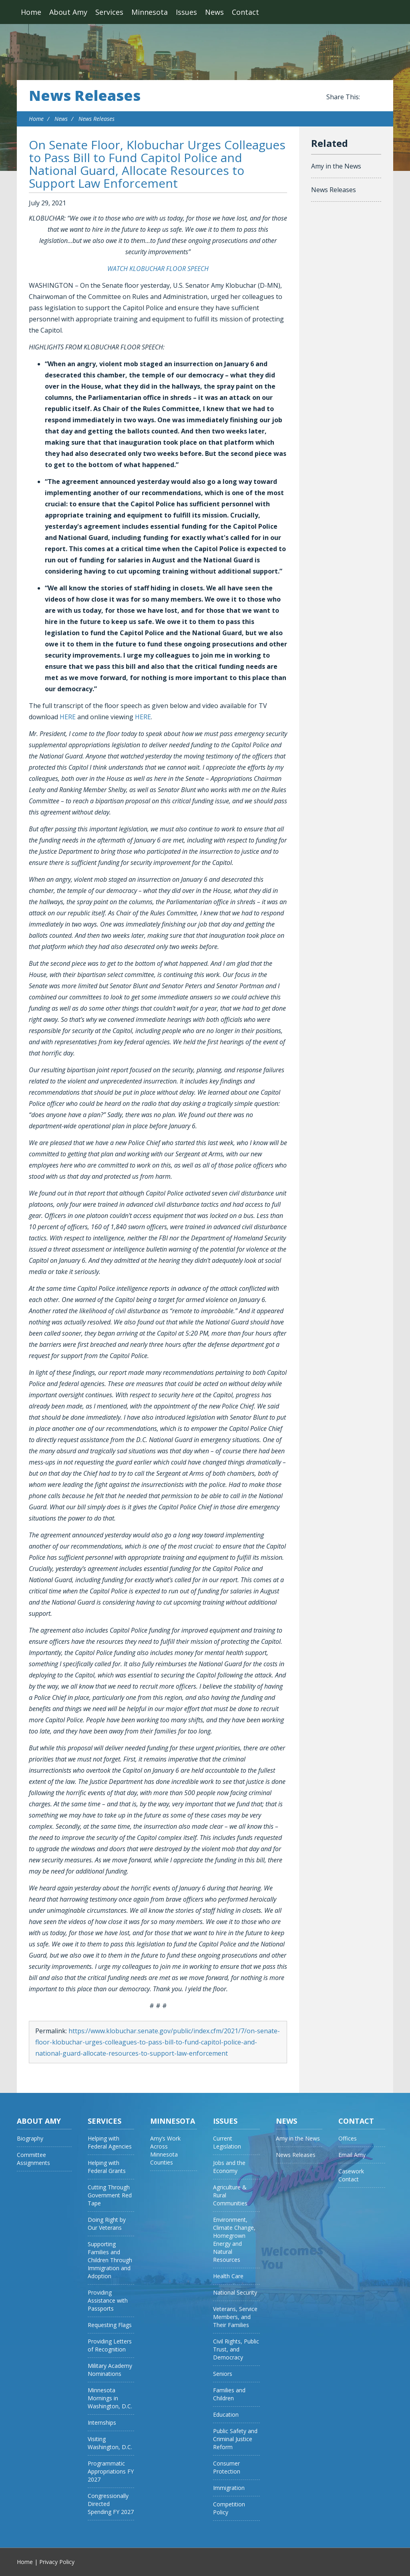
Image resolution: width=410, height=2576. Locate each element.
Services (109, 12)
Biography (30, 2138)
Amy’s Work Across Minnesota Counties (165, 2150)
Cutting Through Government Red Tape (110, 2195)
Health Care (228, 2276)
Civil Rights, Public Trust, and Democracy (236, 2349)
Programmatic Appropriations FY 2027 (111, 2471)
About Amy (68, 12)
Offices (347, 2138)
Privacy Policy (56, 2562)
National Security (235, 2292)
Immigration (229, 2488)
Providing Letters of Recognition (110, 2345)
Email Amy (352, 2155)
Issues (186, 12)
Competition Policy (229, 2508)
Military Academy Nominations (110, 2369)
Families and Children (229, 2394)
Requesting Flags (110, 2325)
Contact (245, 12)
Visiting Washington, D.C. (110, 2443)
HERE (68, 716)
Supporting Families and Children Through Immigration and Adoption (110, 2260)
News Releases (85, 95)
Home (31, 12)
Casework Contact (351, 2175)
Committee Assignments (33, 2159)
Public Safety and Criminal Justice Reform (235, 2439)
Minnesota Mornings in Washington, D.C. (110, 2398)
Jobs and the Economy (229, 2167)
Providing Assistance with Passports (108, 2300)
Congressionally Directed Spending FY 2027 (111, 2504)
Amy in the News (336, 166)
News (214, 12)
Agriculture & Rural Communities (230, 2195)
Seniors (222, 2373)
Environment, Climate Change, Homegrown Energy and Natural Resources (234, 2239)
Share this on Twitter (377, 97)
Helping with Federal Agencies (110, 2142)
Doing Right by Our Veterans (107, 2223)
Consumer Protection (226, 2467)
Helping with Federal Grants (107, 2167)
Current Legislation (227, 2142)
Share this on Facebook (368, 97)
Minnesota (149, 12)
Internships (102, 2422)
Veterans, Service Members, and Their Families (235, 2317)
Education (226, 2414)
